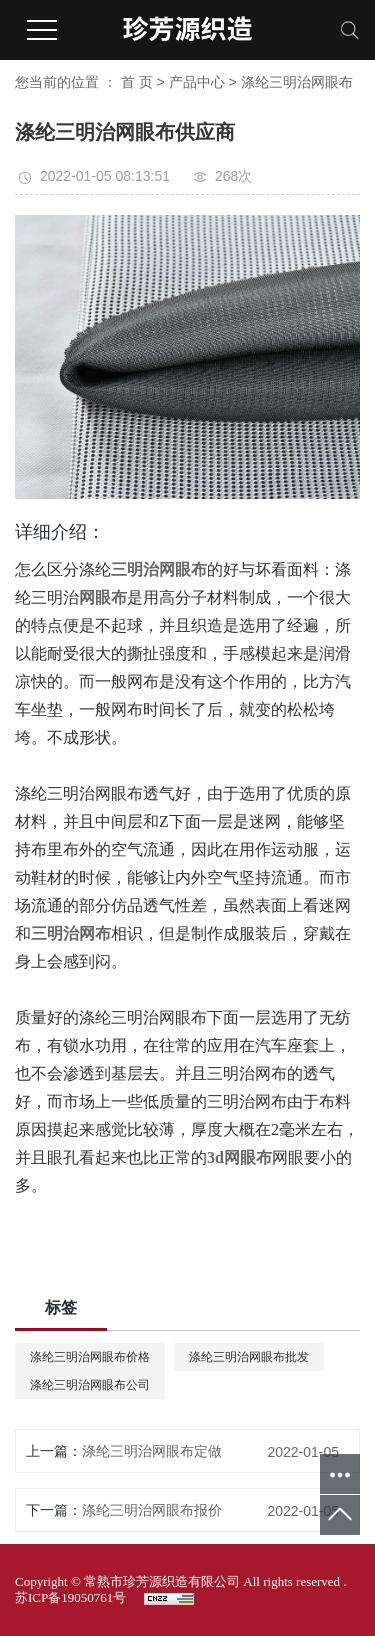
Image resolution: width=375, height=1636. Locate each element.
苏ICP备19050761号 (70, 1597)
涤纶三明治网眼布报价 (152, 1510)
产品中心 (197, 82)
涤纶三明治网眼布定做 (152, 1451)
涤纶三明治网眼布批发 (249, 1357)
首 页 (137, 82)
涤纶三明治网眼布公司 (90, 1385)
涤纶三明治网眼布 (297, 82)
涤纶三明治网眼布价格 (90, 1357)
